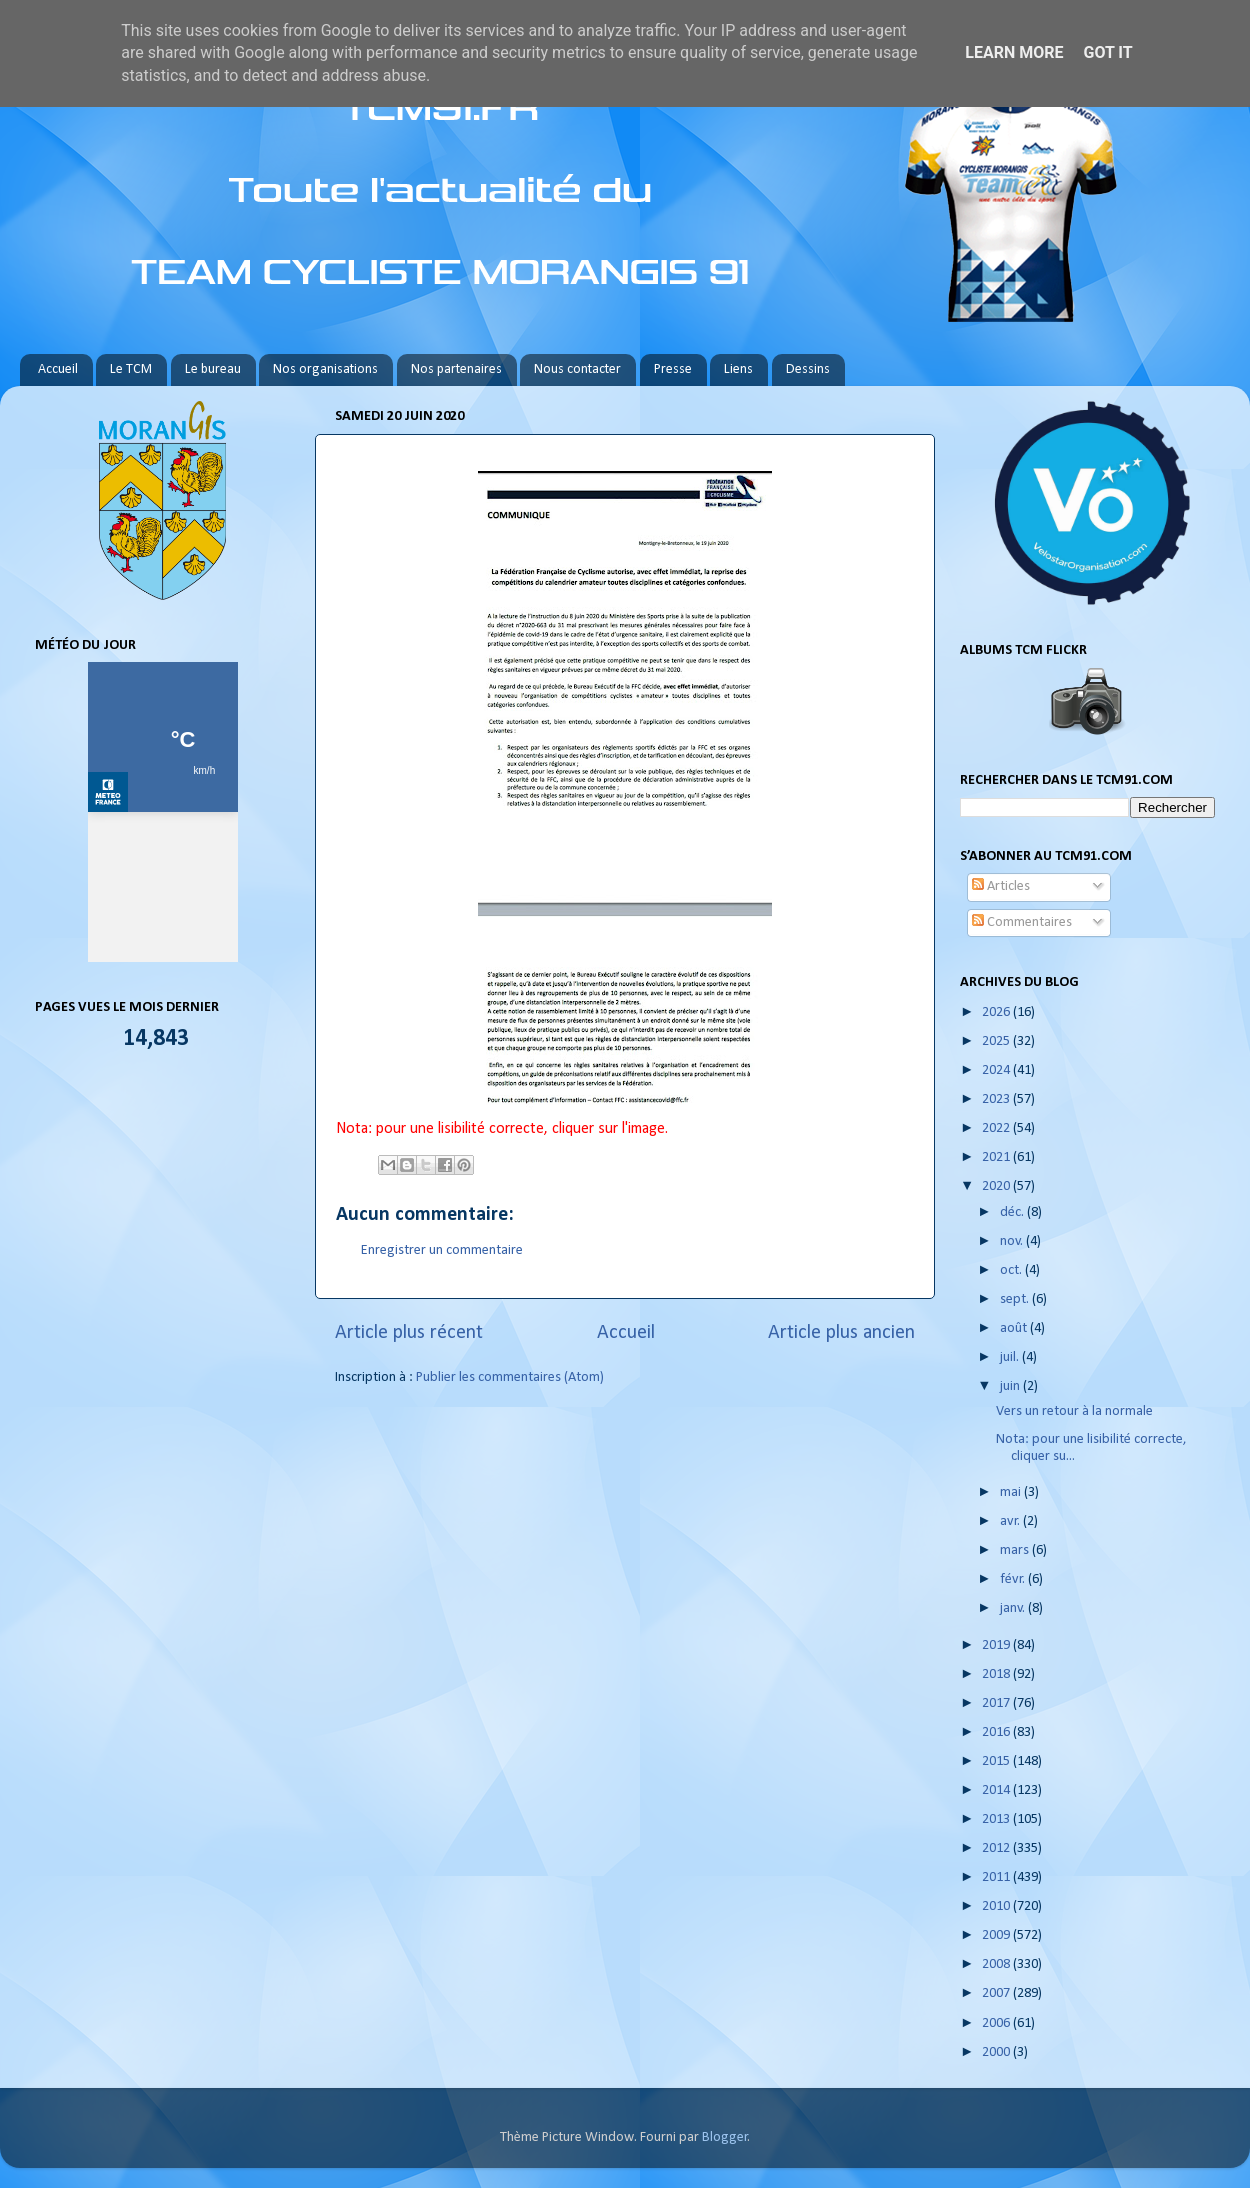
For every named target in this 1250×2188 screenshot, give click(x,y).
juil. (1011, 1357)
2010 (997, 1906)
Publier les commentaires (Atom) (510, 1377)
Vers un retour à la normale (1074, 1411)
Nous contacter (577, 369)
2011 (997, 1877)
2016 (997, 1732)
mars (1016, 1550)
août (1015, 1328)
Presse (673, 369)
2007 (997, 1993)
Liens (738, 369)
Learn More (1014, 52)
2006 (997, 2023)
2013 (997, 1819)
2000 (997, 2052)
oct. (1012, 1270)
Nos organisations (325, 369)
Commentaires (1022, 922)
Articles (1001, 886)
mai (1012, 1492)
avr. (1011, 1521)
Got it (1107, 52)
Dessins (808, 369)
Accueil (58, 369)
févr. (1014, 1579)
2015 (997, 1761)
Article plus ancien (841, 1333)
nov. (1013, 1241)
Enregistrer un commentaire (442, 1250)
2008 (997, 1964)
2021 (997, 1157)
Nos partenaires (456, 369)
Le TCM (131, 369)
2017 (997, 1703)
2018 (997, 1674)
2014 (997, 1790)
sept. (1016, 1299)
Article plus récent (409, 1333)
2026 (997, 1012)
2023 (997, 1099)
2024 (997, 1070)
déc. (1013, 1212)
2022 (997, 1128)
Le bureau (213, 369)
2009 (997, 1935)
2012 (997, 1848)
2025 (997, 1041)
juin (1011, 1386)
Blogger (725, 2137)
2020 (997, 1186)
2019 (997, 1645)
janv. (1014, 1608)
